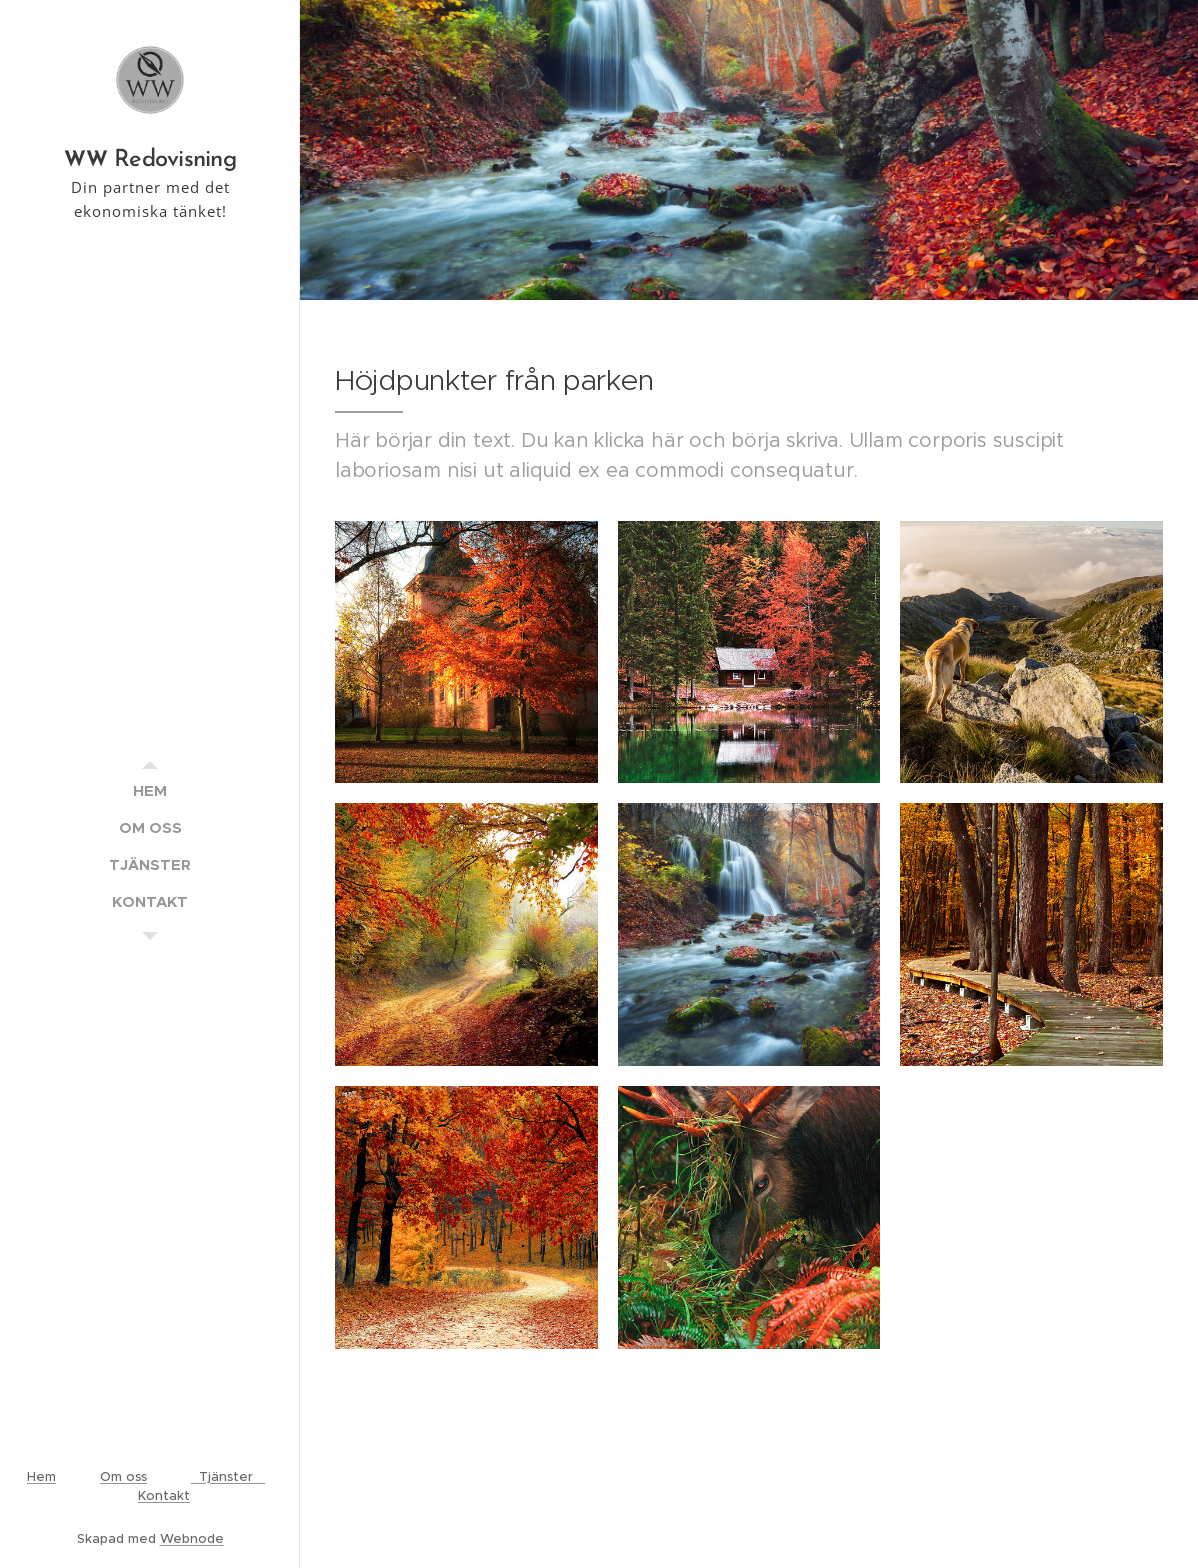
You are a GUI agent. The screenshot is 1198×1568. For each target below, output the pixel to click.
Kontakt (164, 1495)
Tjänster (228, 1476)
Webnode (192, 1538)
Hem (41, 1476)
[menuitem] (150, 790)
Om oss (123, 1476)
